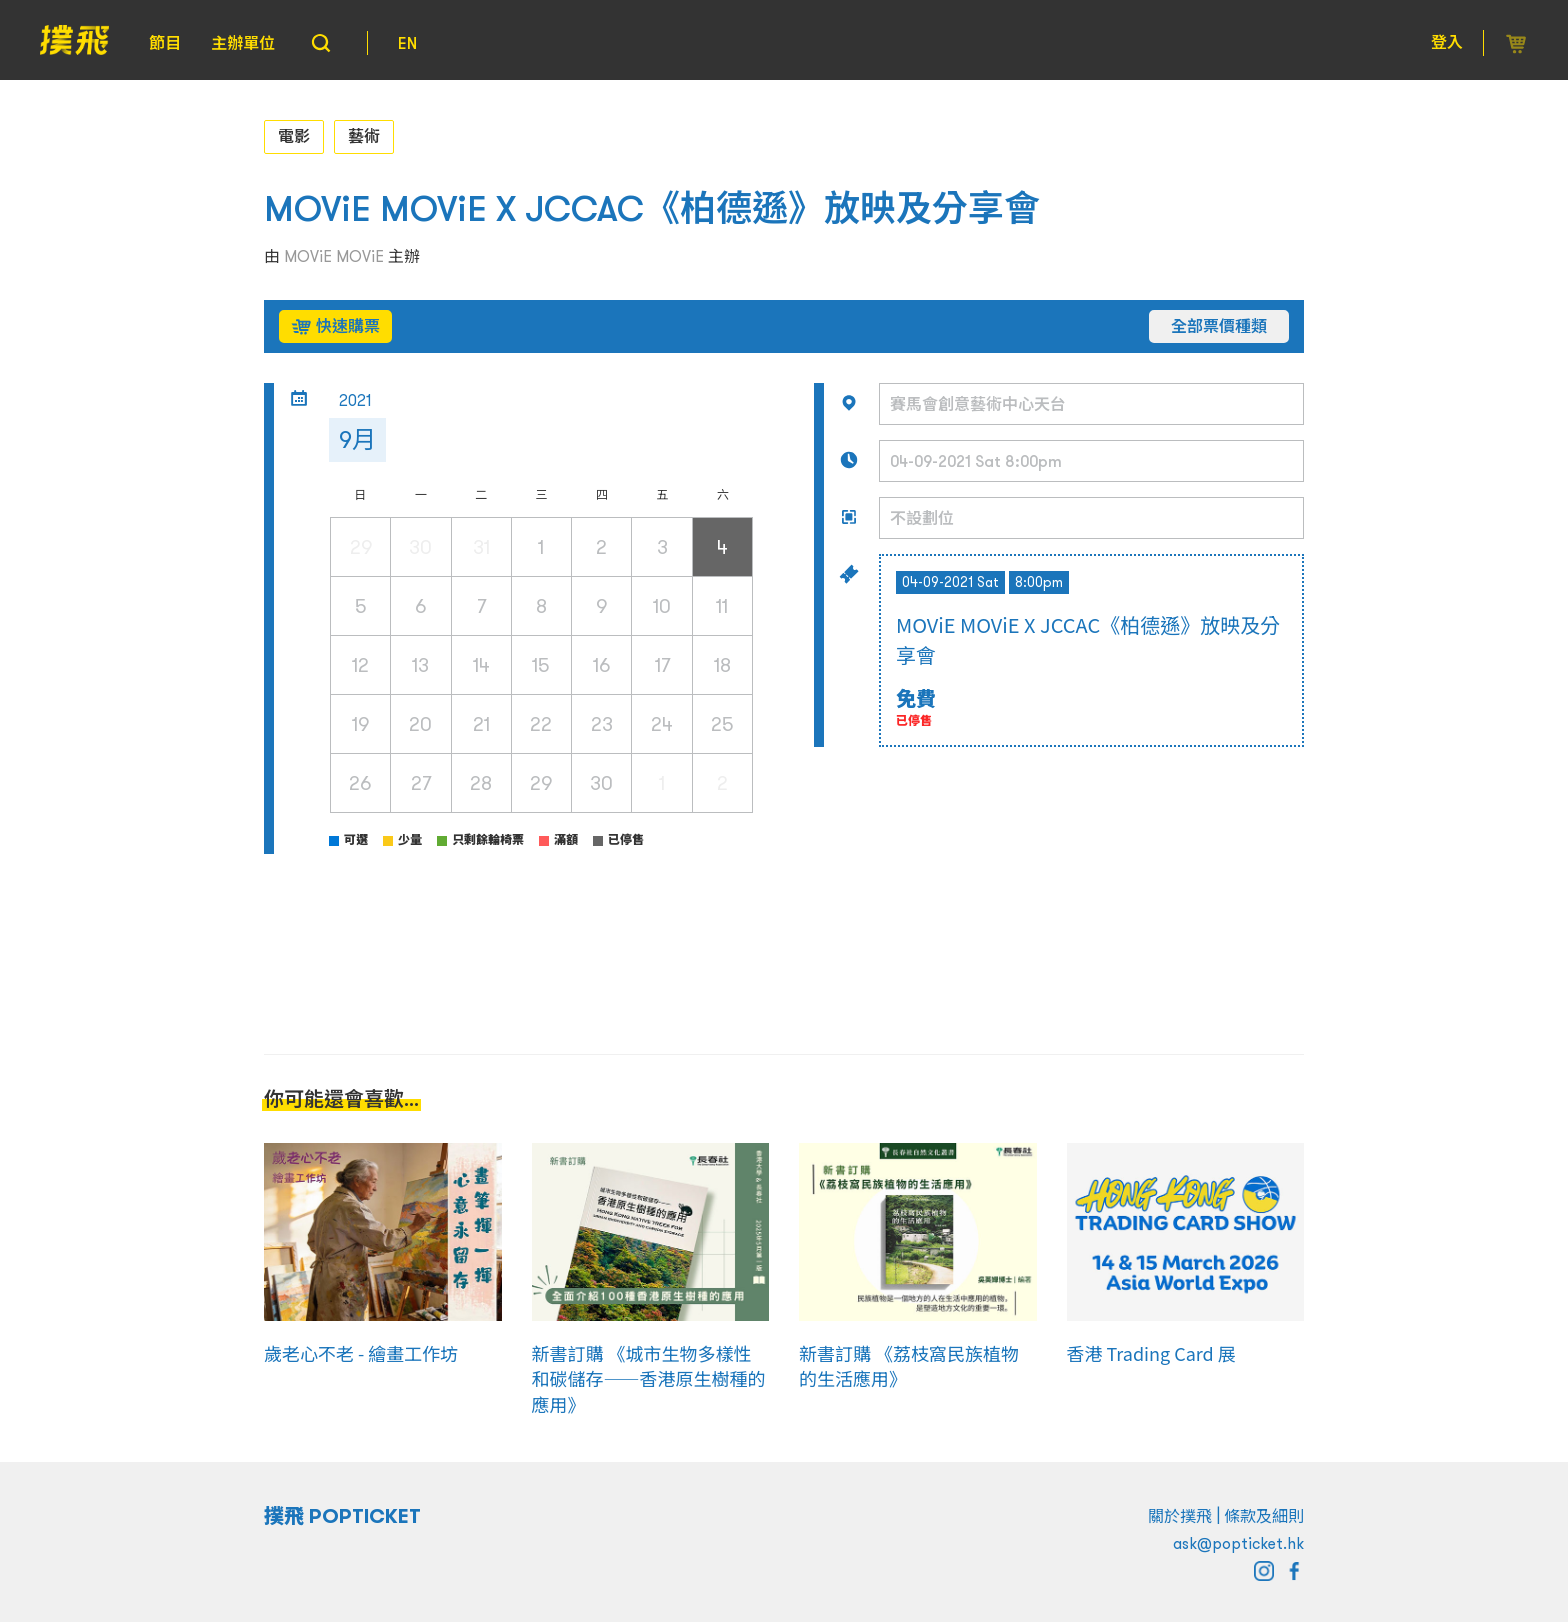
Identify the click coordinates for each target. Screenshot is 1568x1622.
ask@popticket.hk (1238, 1543)
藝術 (364, 136)
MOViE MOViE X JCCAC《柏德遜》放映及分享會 (652, 208)
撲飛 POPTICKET (342, 1516)
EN (407, 43)
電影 (294, 136)
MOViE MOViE (334, 256)
